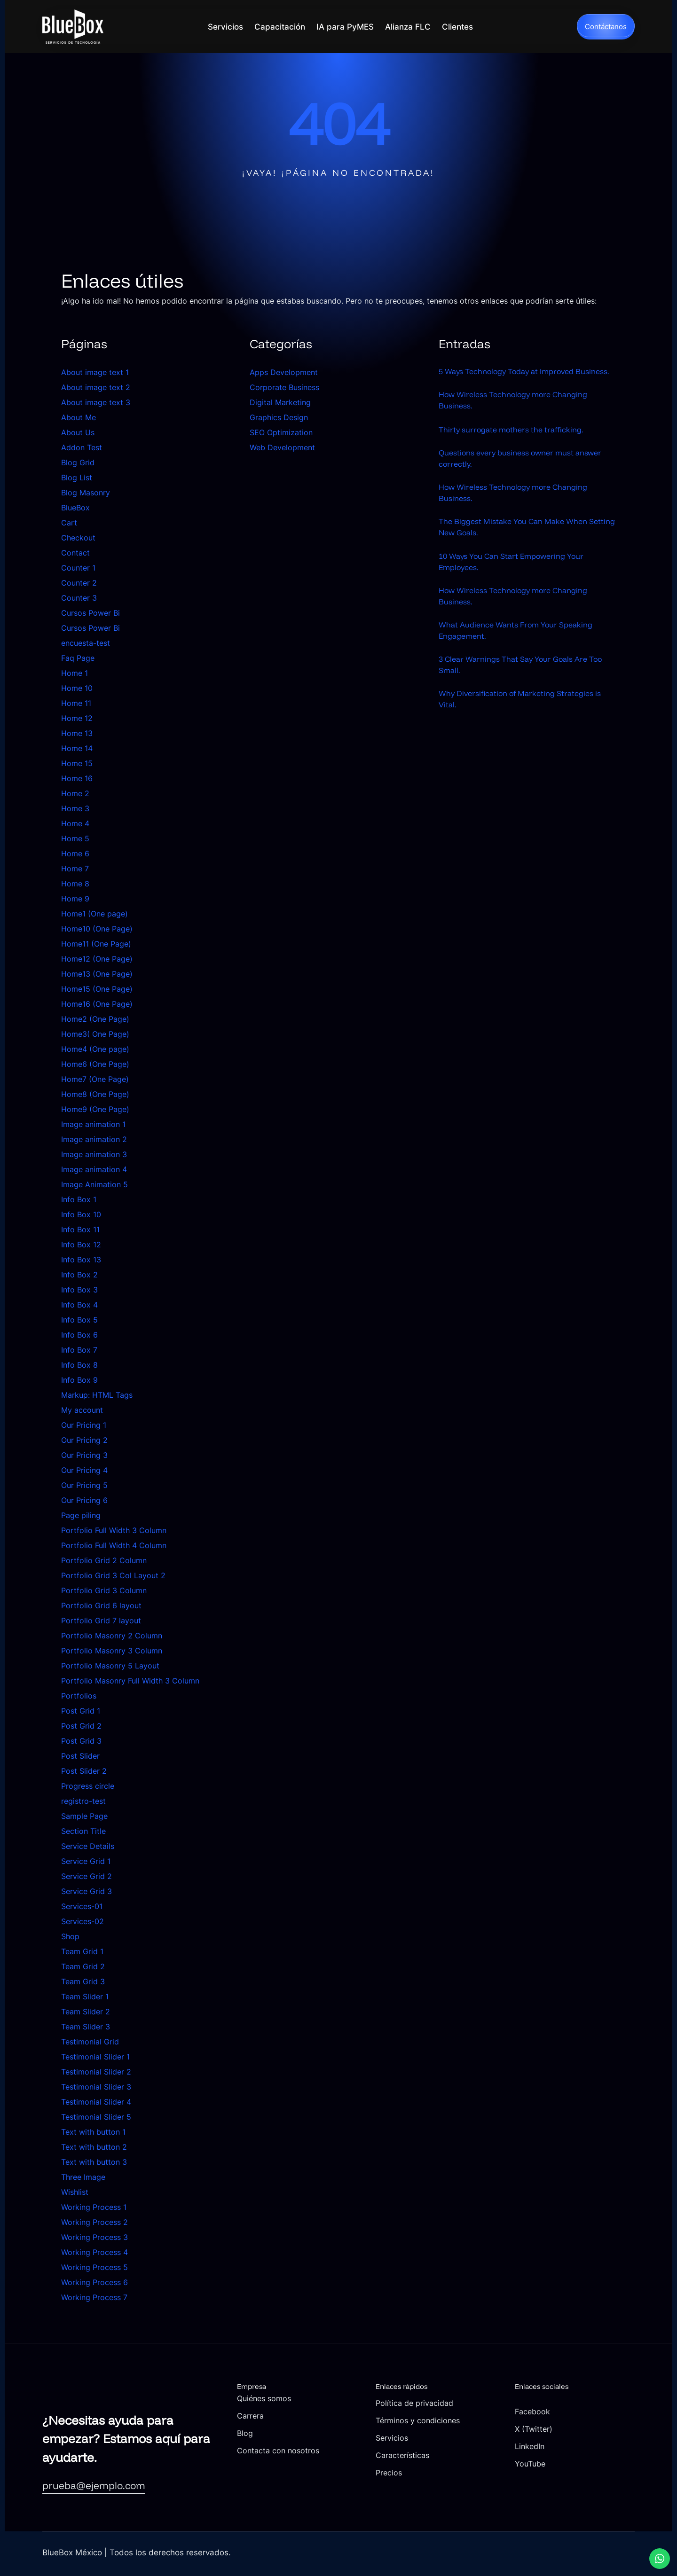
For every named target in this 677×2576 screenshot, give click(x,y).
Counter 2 (79, 582)
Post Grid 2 (81, 1725)
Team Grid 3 (83, 1981)
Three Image (83, 2177)
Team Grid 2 (83, 1966)
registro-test (83, 1801)
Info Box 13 (81, 1259)
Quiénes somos (358, 2398)
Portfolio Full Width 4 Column (113, 1545)
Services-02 (82, 1921)
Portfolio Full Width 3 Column (113, 1530)
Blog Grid (77, 462)
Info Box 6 (79, 1334)
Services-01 (81, 1906)
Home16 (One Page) (97, 1004)
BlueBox (75, 507)
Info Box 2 (79, 1274)
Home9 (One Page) (95, 1109)
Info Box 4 (79, 1304)
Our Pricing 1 (83, 1425)
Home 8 (75, 883)
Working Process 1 (93, 2207)
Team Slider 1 (85, 1996)
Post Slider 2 (84, 1771)
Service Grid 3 (86, 1891)
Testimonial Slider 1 (95, 2056)
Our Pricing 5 (84, 1485)
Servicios (454, 2450)
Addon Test (81, 447)
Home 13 (77, 733)
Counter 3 (79, 598)
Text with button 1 (93, 2132)
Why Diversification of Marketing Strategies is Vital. (524, 732)
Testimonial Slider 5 (96, 2117)
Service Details (87, 1846)
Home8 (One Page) (95, 1094)
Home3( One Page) (95, 1034)
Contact (75, 552)
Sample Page (84, 1816)
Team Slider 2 (85, 2011)
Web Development (282, 447)
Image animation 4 (94, 1169)
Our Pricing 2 (84, 1440)
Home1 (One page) (94, 913)
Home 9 (75, 898)
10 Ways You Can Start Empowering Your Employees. (519, 585)
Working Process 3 (94, 2237)
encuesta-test (85, 643)
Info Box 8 (79, 1365)
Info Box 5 (79, 1319)
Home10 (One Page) (97, 928)
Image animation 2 (94, 1139)
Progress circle (87, 1786)
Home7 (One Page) (95, 1079)
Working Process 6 (94, 2282)
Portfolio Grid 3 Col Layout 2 (113, 1575)
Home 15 (77, 763)
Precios (450, 2485)
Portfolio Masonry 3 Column (111, 1650)
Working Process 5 (94, 2267)
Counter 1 (78, 567)
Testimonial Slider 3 (96, 2086)
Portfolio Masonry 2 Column (111, 1635)
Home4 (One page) (95, 1049)
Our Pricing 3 (84, 1455)
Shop (70, 1936)
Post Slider (80, 1756)
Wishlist (74, 2192)
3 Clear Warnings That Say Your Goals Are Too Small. (521, 695)
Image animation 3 (94, 1154)
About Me (78, 417)
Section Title (83, 1831)
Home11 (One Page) (96, 943)
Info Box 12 (81, 1244)
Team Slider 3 (85, 2026)
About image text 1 (95, 372)
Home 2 (75, 793)
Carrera (343, 2415)
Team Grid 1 (82, 1951)
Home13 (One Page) (97, 974)
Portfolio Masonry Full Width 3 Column (130, 1680)
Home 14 (77, 748)
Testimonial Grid (90, 2041)
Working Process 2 (94, 2222)
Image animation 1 (93, 1124)
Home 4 (75, 823)
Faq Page (77, 658)
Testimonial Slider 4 (96, 2101)
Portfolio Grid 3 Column (104, 1590)
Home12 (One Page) (97, 958)
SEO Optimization (281, 432)
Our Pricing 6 (84, 1500)
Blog (337, 2433)
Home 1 (74, 673)
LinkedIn (562, 2446)
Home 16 (77, 778)
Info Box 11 (80, 1229)
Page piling (81, 1515)
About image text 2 (95, 387)
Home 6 (75, 853)
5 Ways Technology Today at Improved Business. (514, 377)
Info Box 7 (79, 1350)
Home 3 (75, 808)
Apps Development (284, 372)
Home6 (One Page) (95, 1064)
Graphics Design (279, 417)
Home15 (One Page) (97, 989)
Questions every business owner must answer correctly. (514, 474)
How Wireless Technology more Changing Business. (522, 414)
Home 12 (77, 718)
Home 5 (75, 838)
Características (466, 2468)
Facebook (564, 2411)
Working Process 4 (94, 2252)
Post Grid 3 (81, 1741)
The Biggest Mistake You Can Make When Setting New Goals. (521, 548)
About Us (77, 432)
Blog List (76, 477)
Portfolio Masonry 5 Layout (110, 1665)
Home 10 (77, 688)
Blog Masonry (85, 492)
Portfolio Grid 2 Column (104, 1560)
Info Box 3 (79, 1289)
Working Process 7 (94, 2297)
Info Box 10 (81, 1214)
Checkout (78, 537)
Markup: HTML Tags (97, 1395)
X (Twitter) (566, 2429)
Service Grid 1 (85, 1861)
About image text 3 (95, 402)
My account (82, 1410)
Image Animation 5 (94, 1184)
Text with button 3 (94, 2162)
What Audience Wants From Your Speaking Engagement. (524, 658)
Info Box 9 (79, 1380)
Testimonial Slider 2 (96, 2071)
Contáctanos (606, 26)
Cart (69, 522)
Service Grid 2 (86, 1876)
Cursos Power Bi (90, 613)
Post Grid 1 (80, 1710)
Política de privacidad (478, 2403)
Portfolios (78, 1695)
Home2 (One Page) (95, 1019)
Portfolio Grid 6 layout (101, 1605)
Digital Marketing (280, 402)
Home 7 (75, 868)
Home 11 (76, 703)
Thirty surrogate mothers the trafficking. (518, 444)
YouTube (562, 2463)
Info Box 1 (78, 1199)
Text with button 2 (94, 2147)
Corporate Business (284, 387)
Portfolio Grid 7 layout (101, 1620)
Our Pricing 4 (84, 1470)
